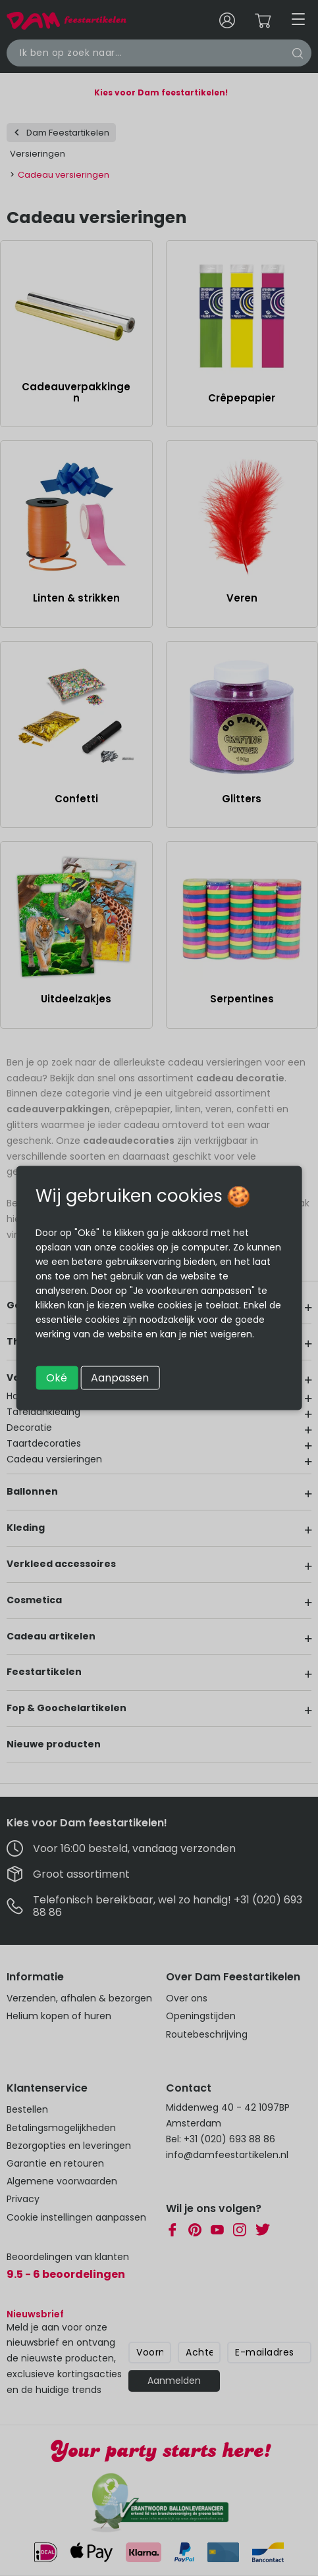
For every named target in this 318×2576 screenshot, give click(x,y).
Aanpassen (120, 1377)
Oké (56, 1377)
